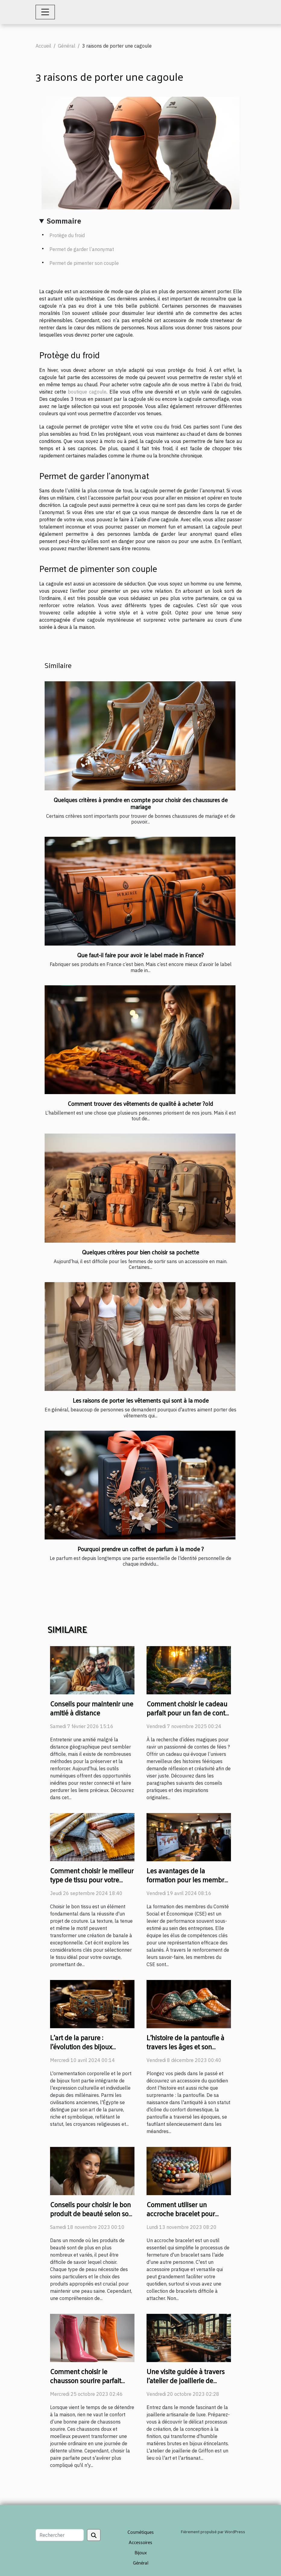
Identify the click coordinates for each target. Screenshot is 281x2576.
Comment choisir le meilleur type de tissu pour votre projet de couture (92, 1879)
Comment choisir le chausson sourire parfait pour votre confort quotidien (91, 2380)
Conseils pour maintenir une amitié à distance (91, 1708)
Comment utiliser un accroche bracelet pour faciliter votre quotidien (181, 2213)
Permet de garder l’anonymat (82, 249)
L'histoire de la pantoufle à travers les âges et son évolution (185, 2046)
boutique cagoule (87, 392)
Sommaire (64, 221)
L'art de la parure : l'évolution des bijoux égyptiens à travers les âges (91, 2046)
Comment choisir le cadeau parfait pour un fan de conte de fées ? (188, 1712)
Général (66, 46)
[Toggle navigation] (45, 12)
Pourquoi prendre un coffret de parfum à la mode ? (140, 1549)
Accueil (43, 46)
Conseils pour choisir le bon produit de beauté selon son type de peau (91, 2213)
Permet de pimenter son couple (84, 263)
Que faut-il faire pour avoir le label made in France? (140, 955)
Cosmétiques (141, 2531)
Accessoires (140, 2542)
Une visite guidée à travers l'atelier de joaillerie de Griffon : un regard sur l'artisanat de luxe (186, 2385)
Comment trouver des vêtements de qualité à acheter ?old (140, 1103)
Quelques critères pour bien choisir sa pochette (140, 1252)
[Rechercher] (60, 2535)
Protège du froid (67, 235)
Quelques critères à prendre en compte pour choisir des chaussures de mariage (141, 803)
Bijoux (140, 2552)
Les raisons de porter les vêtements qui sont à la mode (141, 1400)
